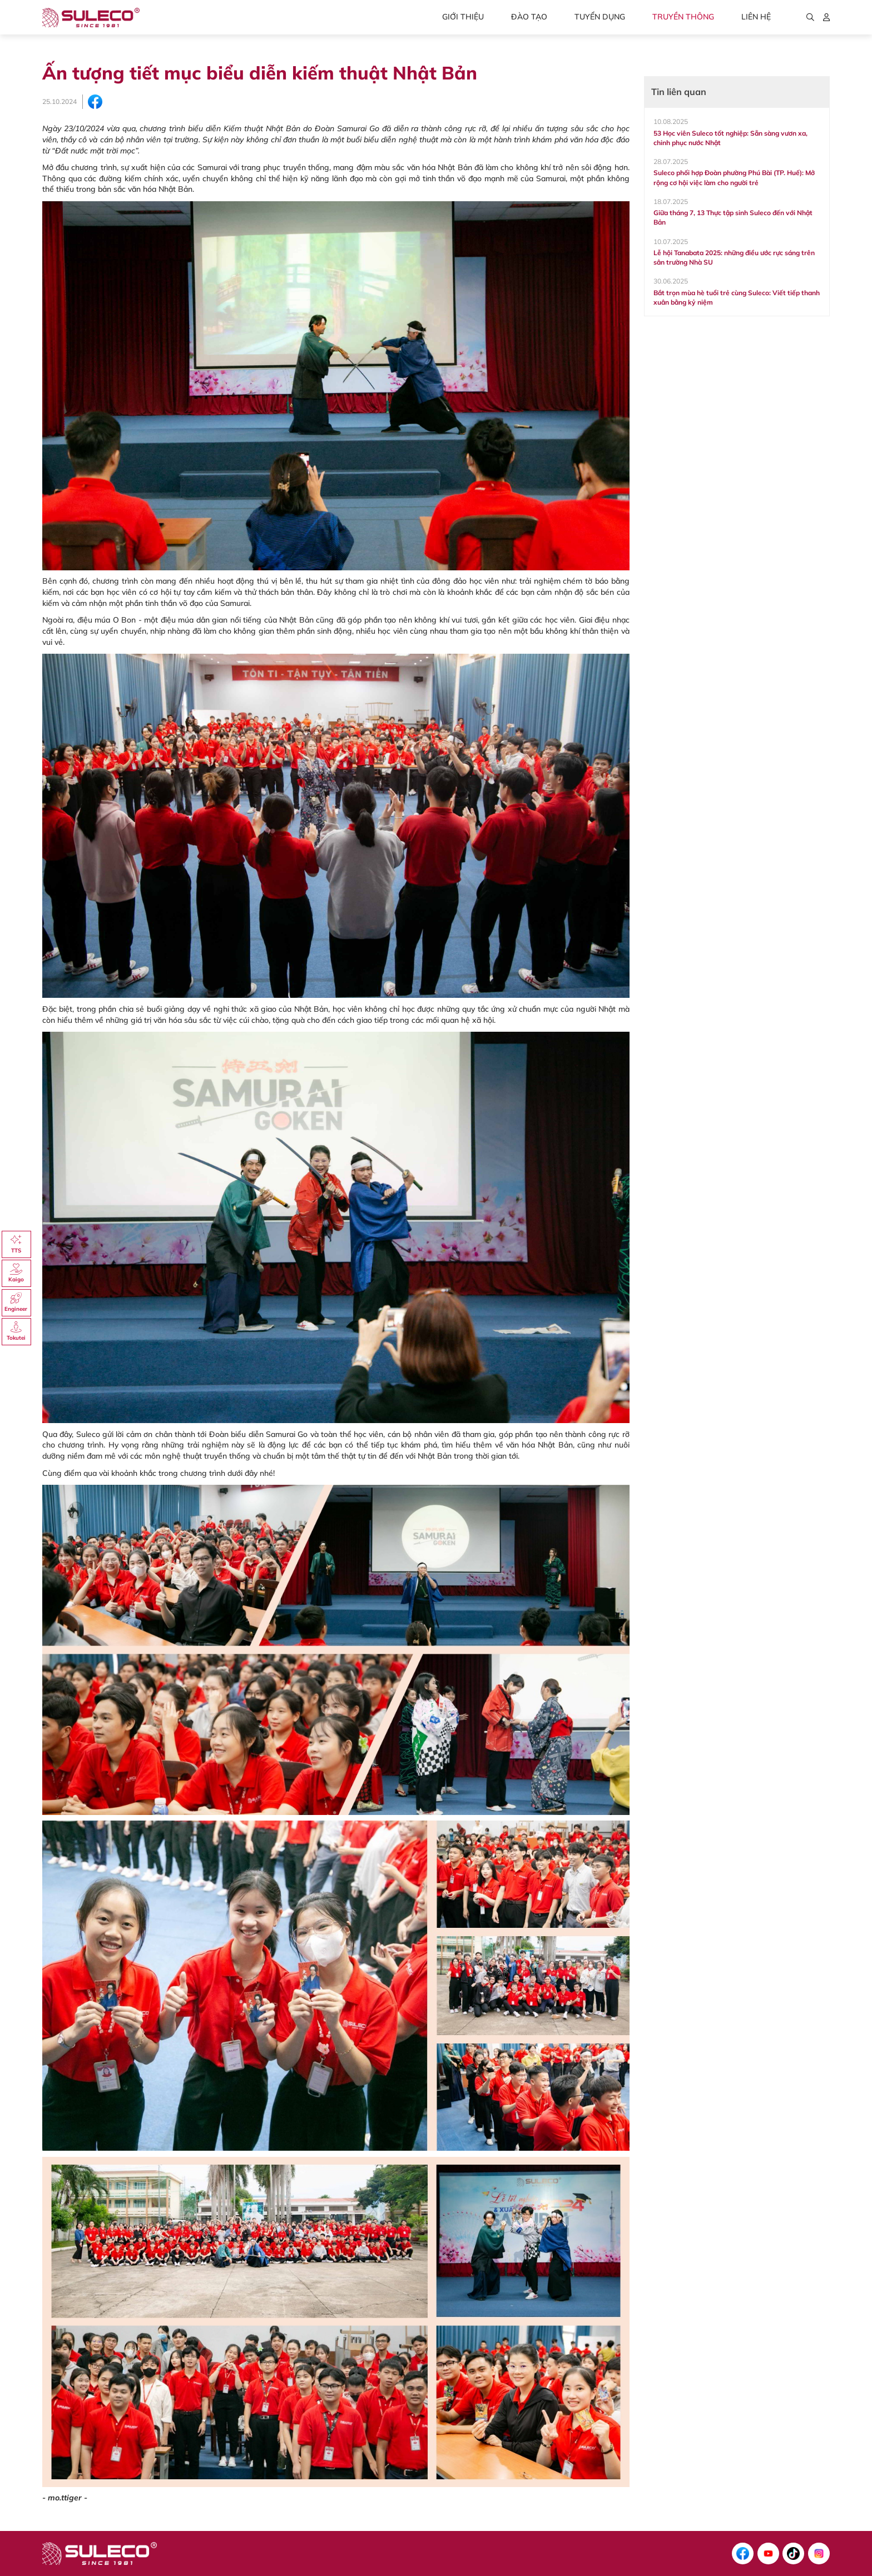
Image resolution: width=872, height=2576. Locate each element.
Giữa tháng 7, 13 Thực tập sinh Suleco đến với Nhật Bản (732, 217)
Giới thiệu (463, 17)
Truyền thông (683, 17)
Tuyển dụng (599, 17)
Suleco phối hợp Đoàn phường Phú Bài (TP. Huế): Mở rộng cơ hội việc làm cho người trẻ (734, 177)
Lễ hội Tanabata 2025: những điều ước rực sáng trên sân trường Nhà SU (734, 257)
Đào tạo (529, 17)
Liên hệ (756, 17)
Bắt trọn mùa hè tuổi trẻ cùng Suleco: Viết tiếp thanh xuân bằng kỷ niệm (736, 297)
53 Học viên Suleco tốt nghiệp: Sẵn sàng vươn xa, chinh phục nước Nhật (730, 138)
